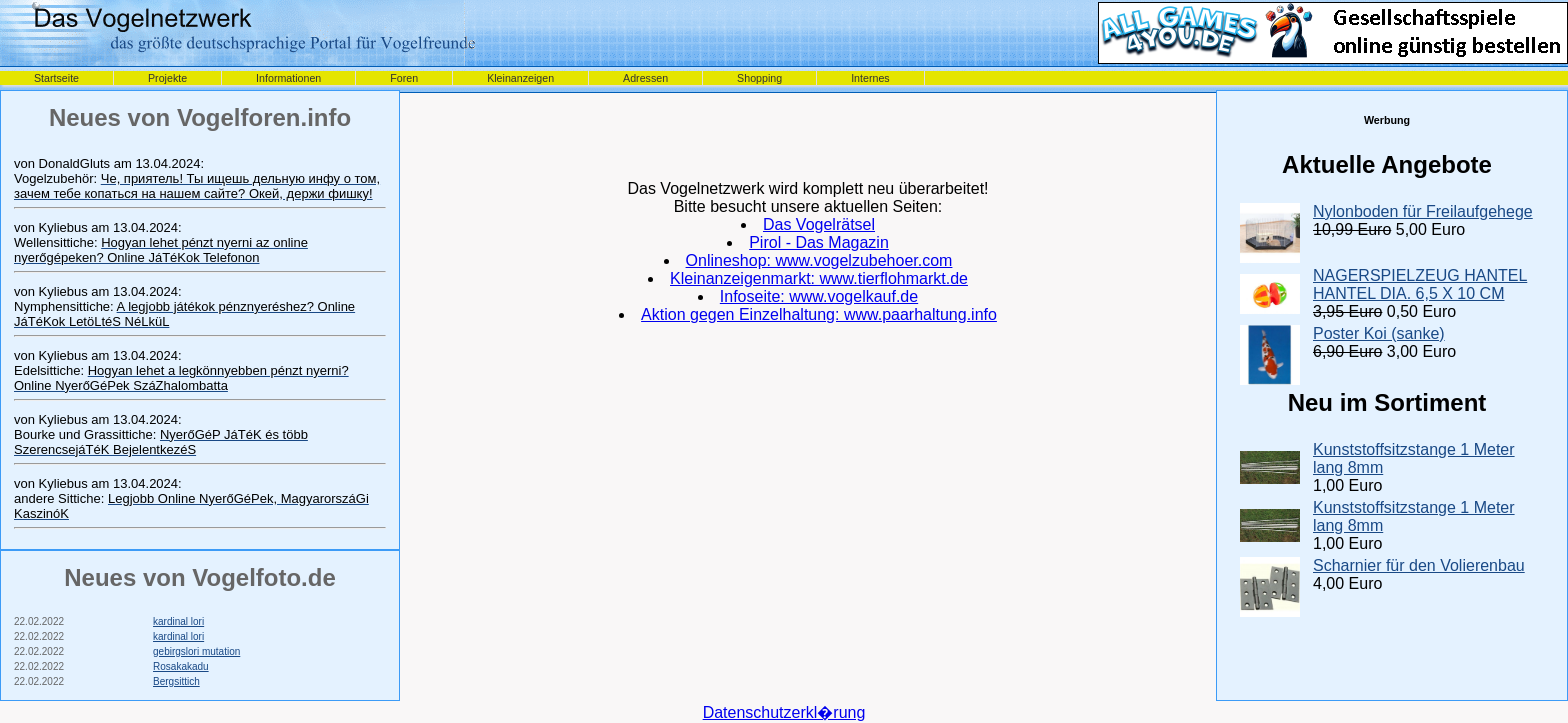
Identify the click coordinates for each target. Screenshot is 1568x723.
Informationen (288, 78)
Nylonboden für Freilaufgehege (1423, 211)
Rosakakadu (181, 666)
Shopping (759, 78)
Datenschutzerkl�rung (784, 712)
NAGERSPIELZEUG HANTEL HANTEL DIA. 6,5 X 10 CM (1420, 284)
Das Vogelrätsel (819, 224)
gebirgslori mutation (196, 651)
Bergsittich (176, 681)
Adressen (645, 78)
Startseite (56, 78)
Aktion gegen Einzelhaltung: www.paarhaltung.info (819, 314)
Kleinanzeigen (520, 78)
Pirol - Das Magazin (819, 242)
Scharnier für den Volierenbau (1419, 565)
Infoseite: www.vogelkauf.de (819, 296)
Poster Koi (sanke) (1379, 333)
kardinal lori (178, 621)
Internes (870, 78)
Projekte (167, 78)
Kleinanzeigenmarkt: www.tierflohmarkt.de (819, 278)
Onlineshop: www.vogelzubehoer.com (819, 260)
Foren (404, 78)
